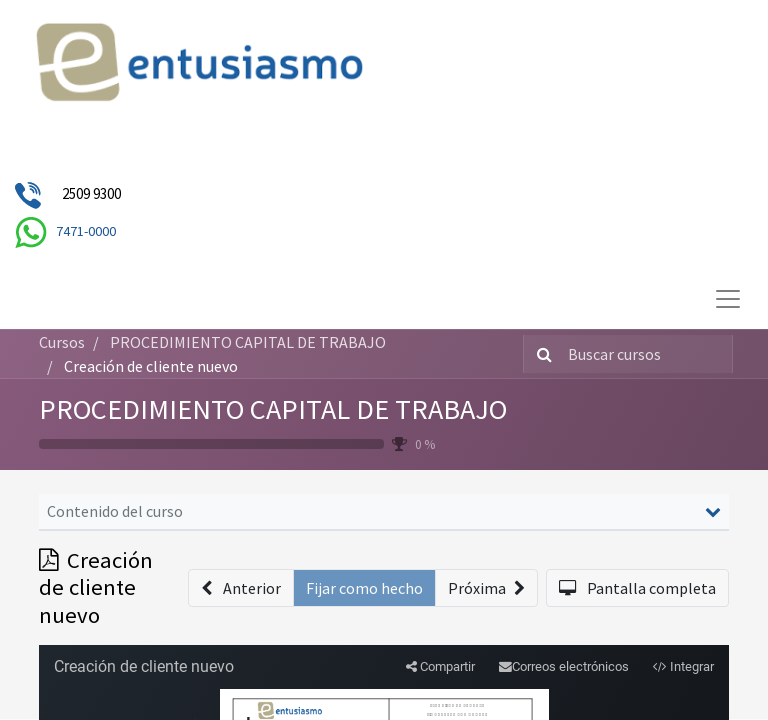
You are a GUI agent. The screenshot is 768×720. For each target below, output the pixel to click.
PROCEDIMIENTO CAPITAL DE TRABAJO (273, 409)
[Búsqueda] (540, 354)
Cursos (62, 342)
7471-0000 (86, 231)
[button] (241, 588)
